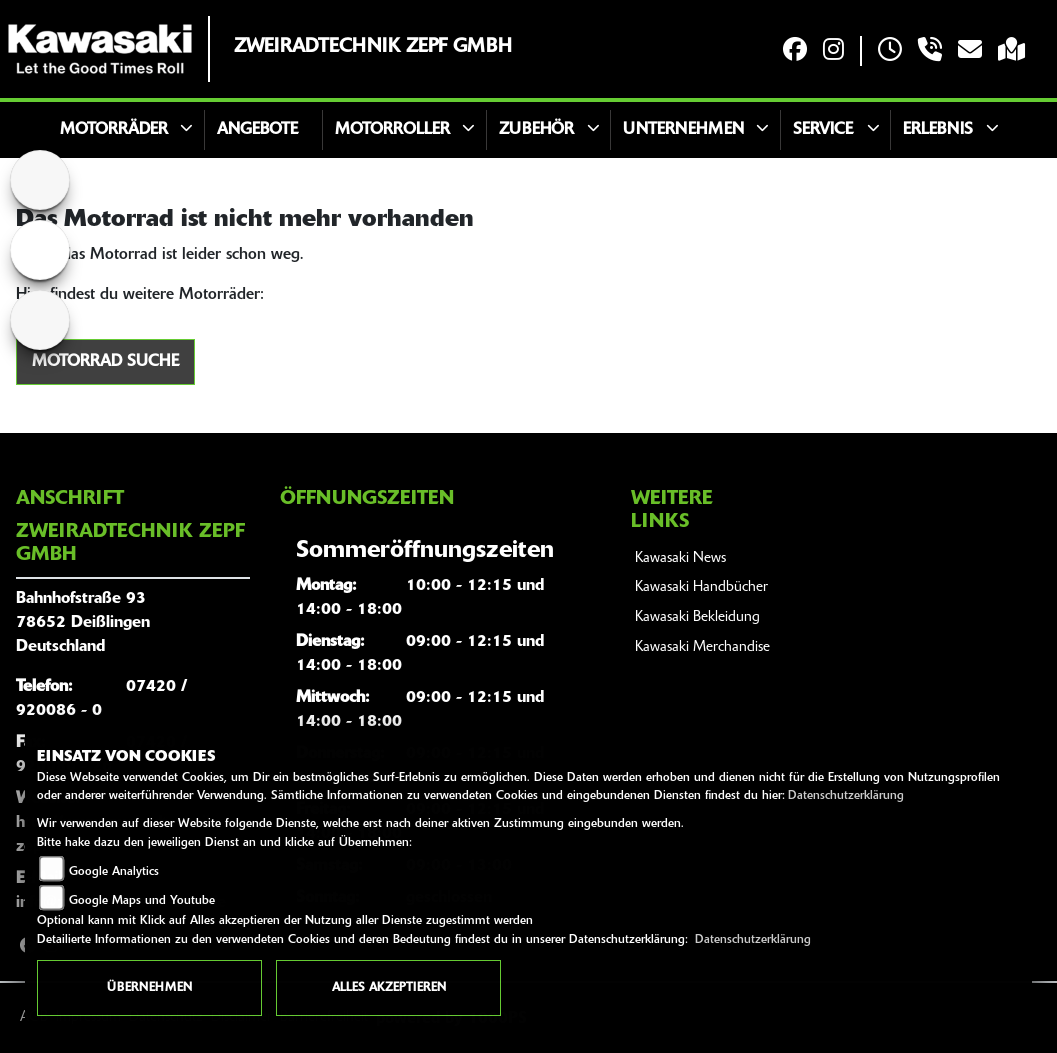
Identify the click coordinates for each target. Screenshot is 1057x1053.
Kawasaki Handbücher (701, 587)
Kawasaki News (680, 558)
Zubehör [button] (536, 130)
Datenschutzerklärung (846, 796)
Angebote (257, 130)
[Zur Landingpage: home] (40, 180)
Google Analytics (114, 872)
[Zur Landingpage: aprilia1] (40, 320)
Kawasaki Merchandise (702, 647)
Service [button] (823, 130)
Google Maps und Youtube (142, 901)
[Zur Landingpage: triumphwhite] (40, 250)
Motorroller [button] (392, 130)
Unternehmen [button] (683, 130)
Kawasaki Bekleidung (697, 617)
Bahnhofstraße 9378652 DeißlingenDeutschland (83, 623)
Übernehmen (149, 988)
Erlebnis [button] (938, 130)
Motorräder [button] (114, 130)
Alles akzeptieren (389, 988)
